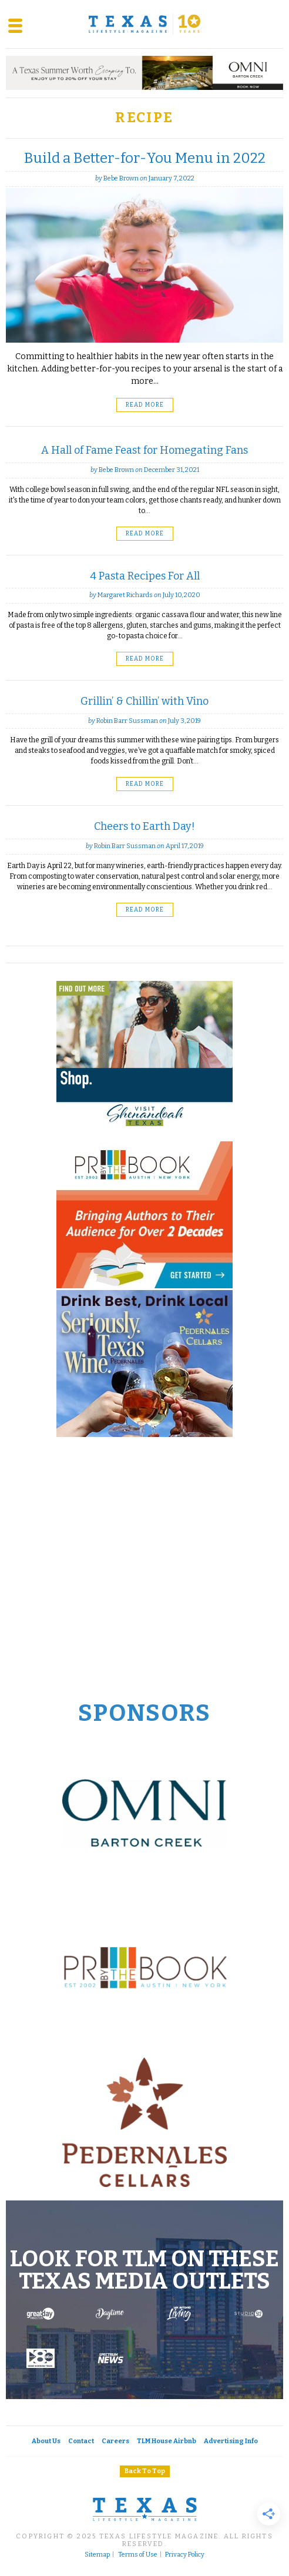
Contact (81, 2441)
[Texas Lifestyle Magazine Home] (144, 24)
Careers (115, 2441)
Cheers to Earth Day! (144, 826)
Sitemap (97, 2554)
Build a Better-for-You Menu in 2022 (145, 158)
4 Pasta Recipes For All (145, 576)
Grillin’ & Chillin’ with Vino (144, 701)
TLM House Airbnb (166, 2441)
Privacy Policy (184, 2554)
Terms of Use (137, 2554)
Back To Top (145, 2471)
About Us (46, 2441)
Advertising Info (231, 2441)
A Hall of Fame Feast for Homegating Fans (144, 450)
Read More (145, 404)
